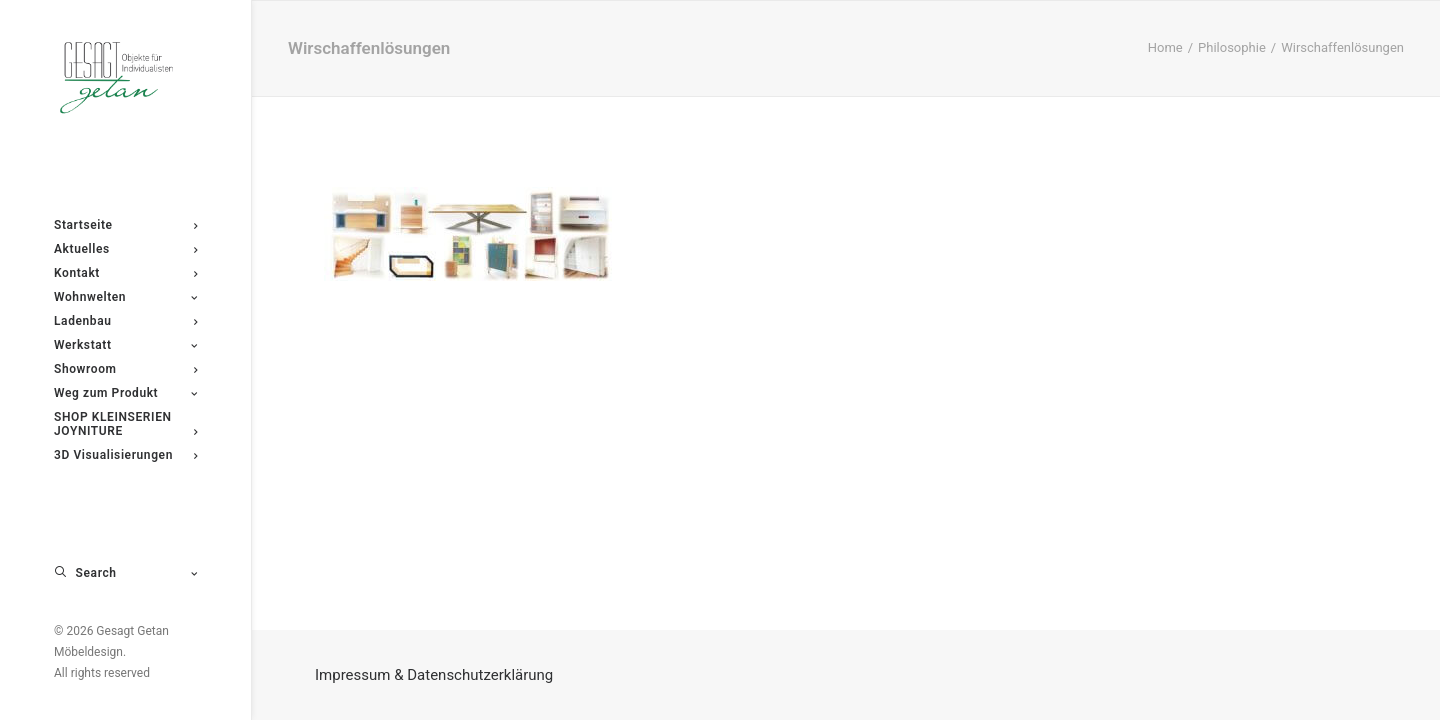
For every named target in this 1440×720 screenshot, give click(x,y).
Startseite (125, 225)
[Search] (125, 573)
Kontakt (125, 273)
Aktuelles (125, 249)
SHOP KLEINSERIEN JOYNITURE (125, 424)
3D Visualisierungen (125, 455)
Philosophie (1232, 47)
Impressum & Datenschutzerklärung (434, 675)
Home (1165, 47)
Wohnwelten (125, 297)
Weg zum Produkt (125, 393)
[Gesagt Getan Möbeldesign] (125, 78)
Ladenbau (125, 321)
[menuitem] (125, 225)
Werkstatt (125, 345)
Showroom (125, 369)
